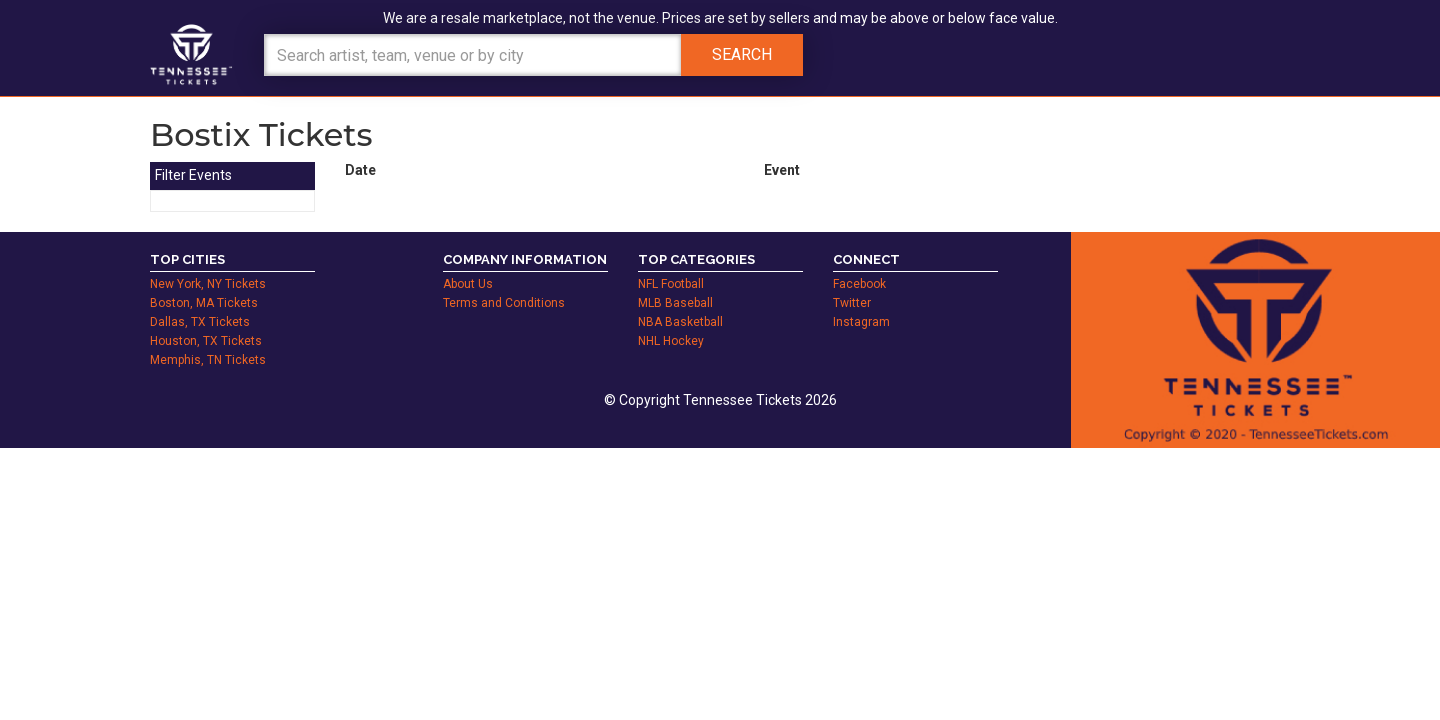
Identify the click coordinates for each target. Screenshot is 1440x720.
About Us (468, 284)
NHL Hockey (671, 341)
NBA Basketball (680, 322)
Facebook (859, 284)
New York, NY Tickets (208, 284)
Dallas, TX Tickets (200, 322)
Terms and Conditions (504, 303)
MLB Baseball (675, 303)
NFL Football (671, 284)
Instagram (861, 322)
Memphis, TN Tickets (208, 360)
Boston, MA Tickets (204, 303)
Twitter (852, 303)
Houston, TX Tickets (206, 341)
